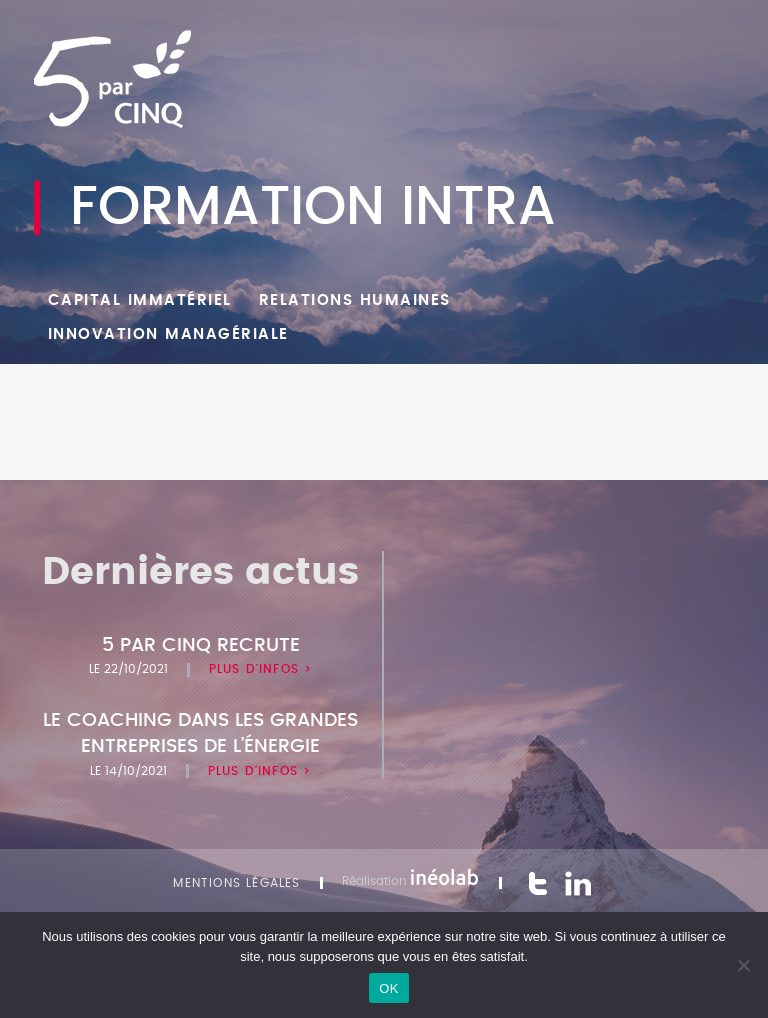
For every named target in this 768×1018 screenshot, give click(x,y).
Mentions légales (236, 883)
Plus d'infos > (261, 669)
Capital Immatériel (140, 300)
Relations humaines (355, 300)
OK (388, 988)
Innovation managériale (168, 334)
